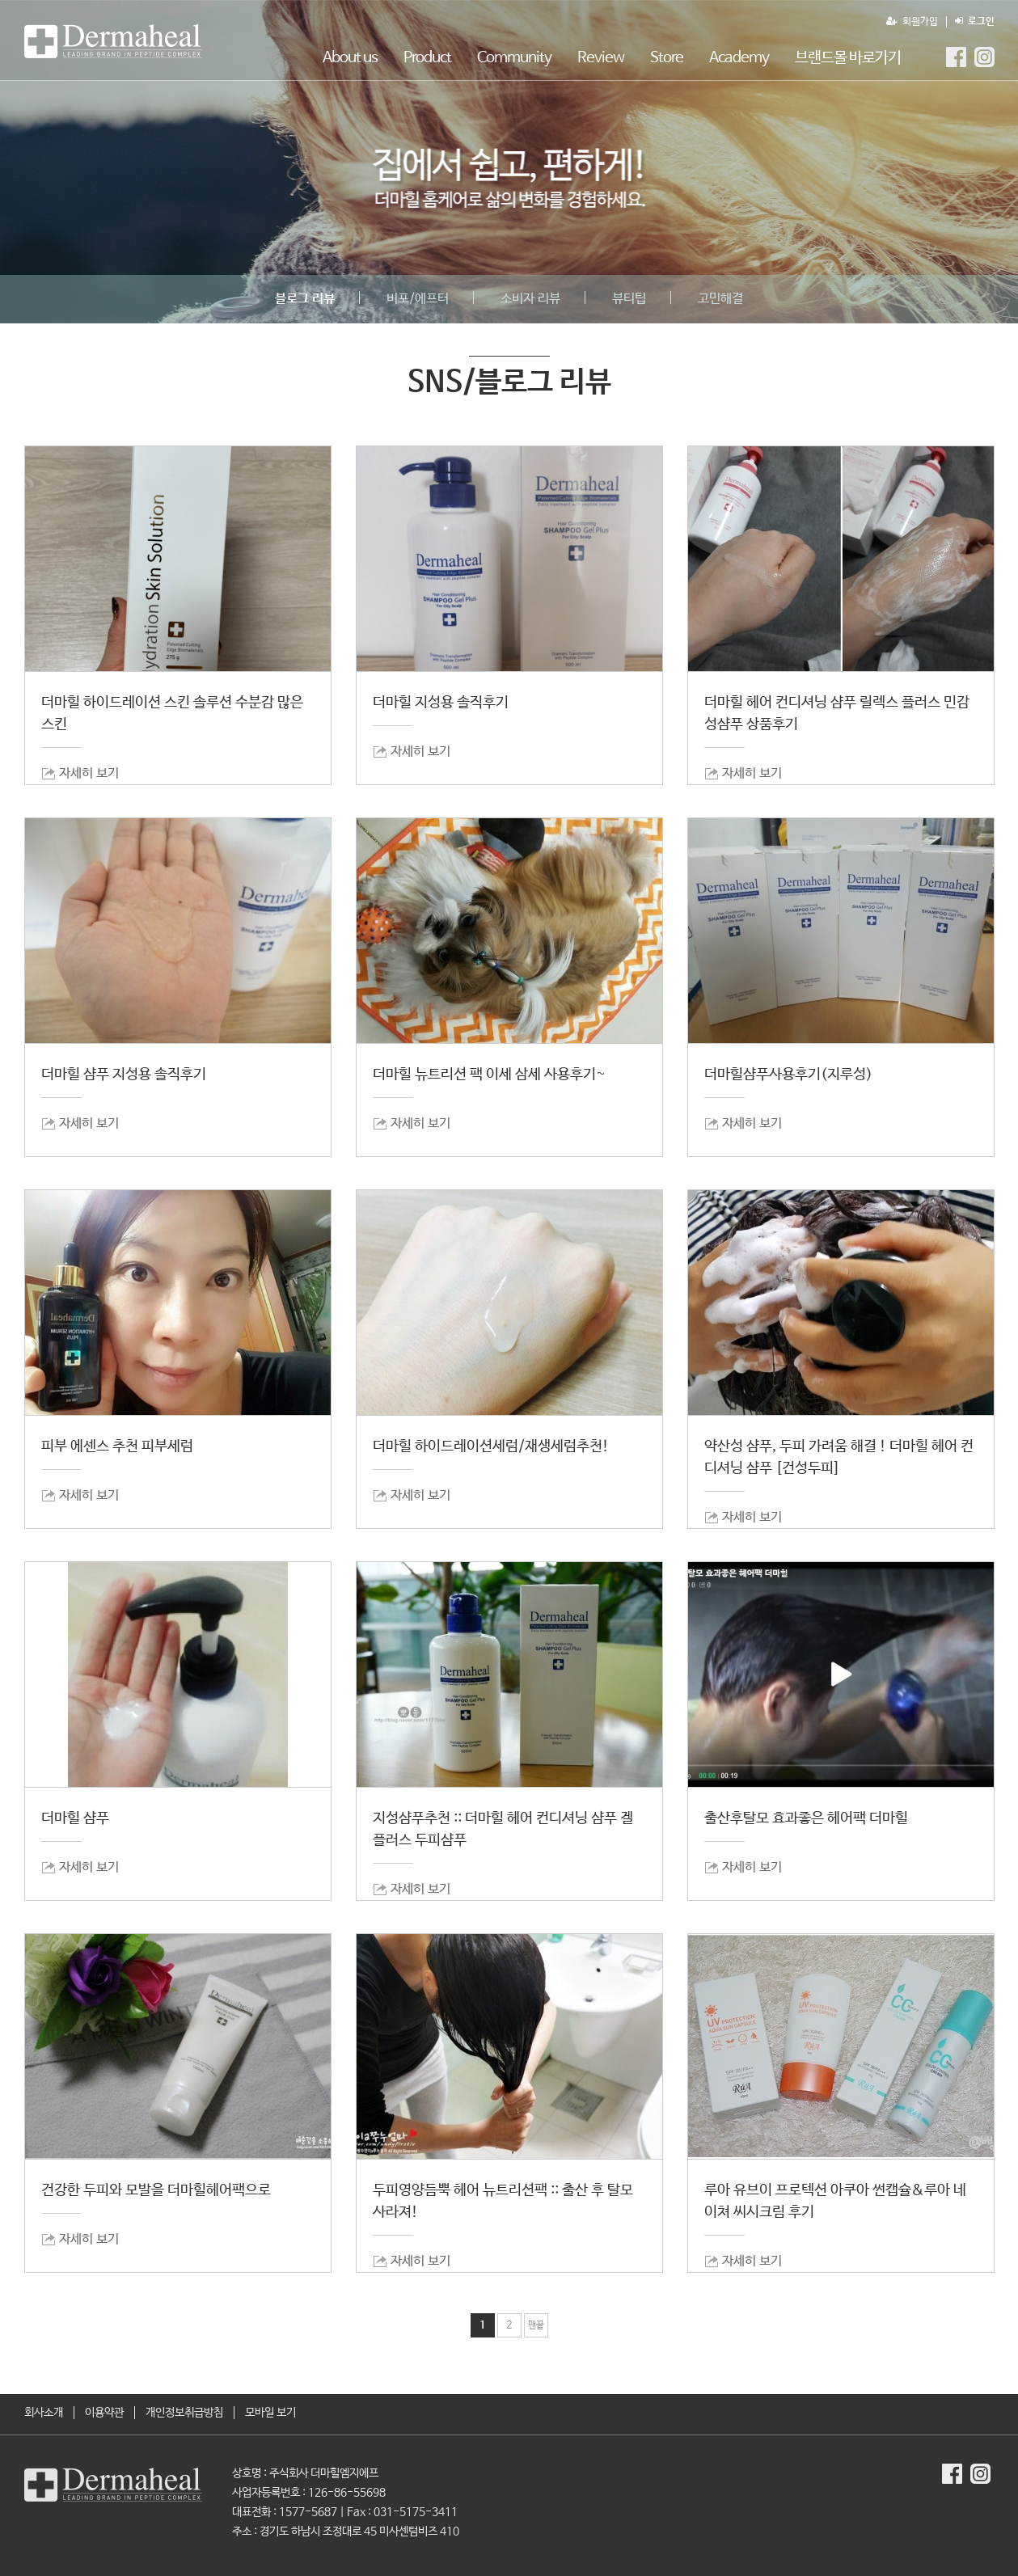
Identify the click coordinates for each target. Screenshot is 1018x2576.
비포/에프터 (418, 298)
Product (427, 58)
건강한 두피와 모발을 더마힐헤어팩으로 (156, 2190)
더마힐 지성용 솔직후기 (441, 703)
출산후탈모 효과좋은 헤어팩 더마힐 (806, 1818)
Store (666, 58)
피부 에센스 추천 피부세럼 (117, 1446)
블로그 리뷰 (305, 298)
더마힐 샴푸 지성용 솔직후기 (123, 1074)
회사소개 (43, 2412)
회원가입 (912, 21)
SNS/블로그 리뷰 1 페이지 (113, 41)
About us (350, 58)
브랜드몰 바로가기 (848, 58)
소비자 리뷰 (530, 298)
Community (514, 58)
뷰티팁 (629, 298)
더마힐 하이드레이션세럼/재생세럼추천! (491, 1446)
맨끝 (536, 2325)
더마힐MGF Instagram (984, 57)
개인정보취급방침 (184, 2412)
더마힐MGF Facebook (956, 57)
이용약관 (104, 2412)
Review (600, 58)
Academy (739, 58)
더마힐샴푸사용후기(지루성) (788, 1074)
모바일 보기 (270, 2412)
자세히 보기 (89, 773)
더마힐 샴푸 (75, 1818)
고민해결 (720, 298)
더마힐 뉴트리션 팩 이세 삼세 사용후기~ (489, 1074)
